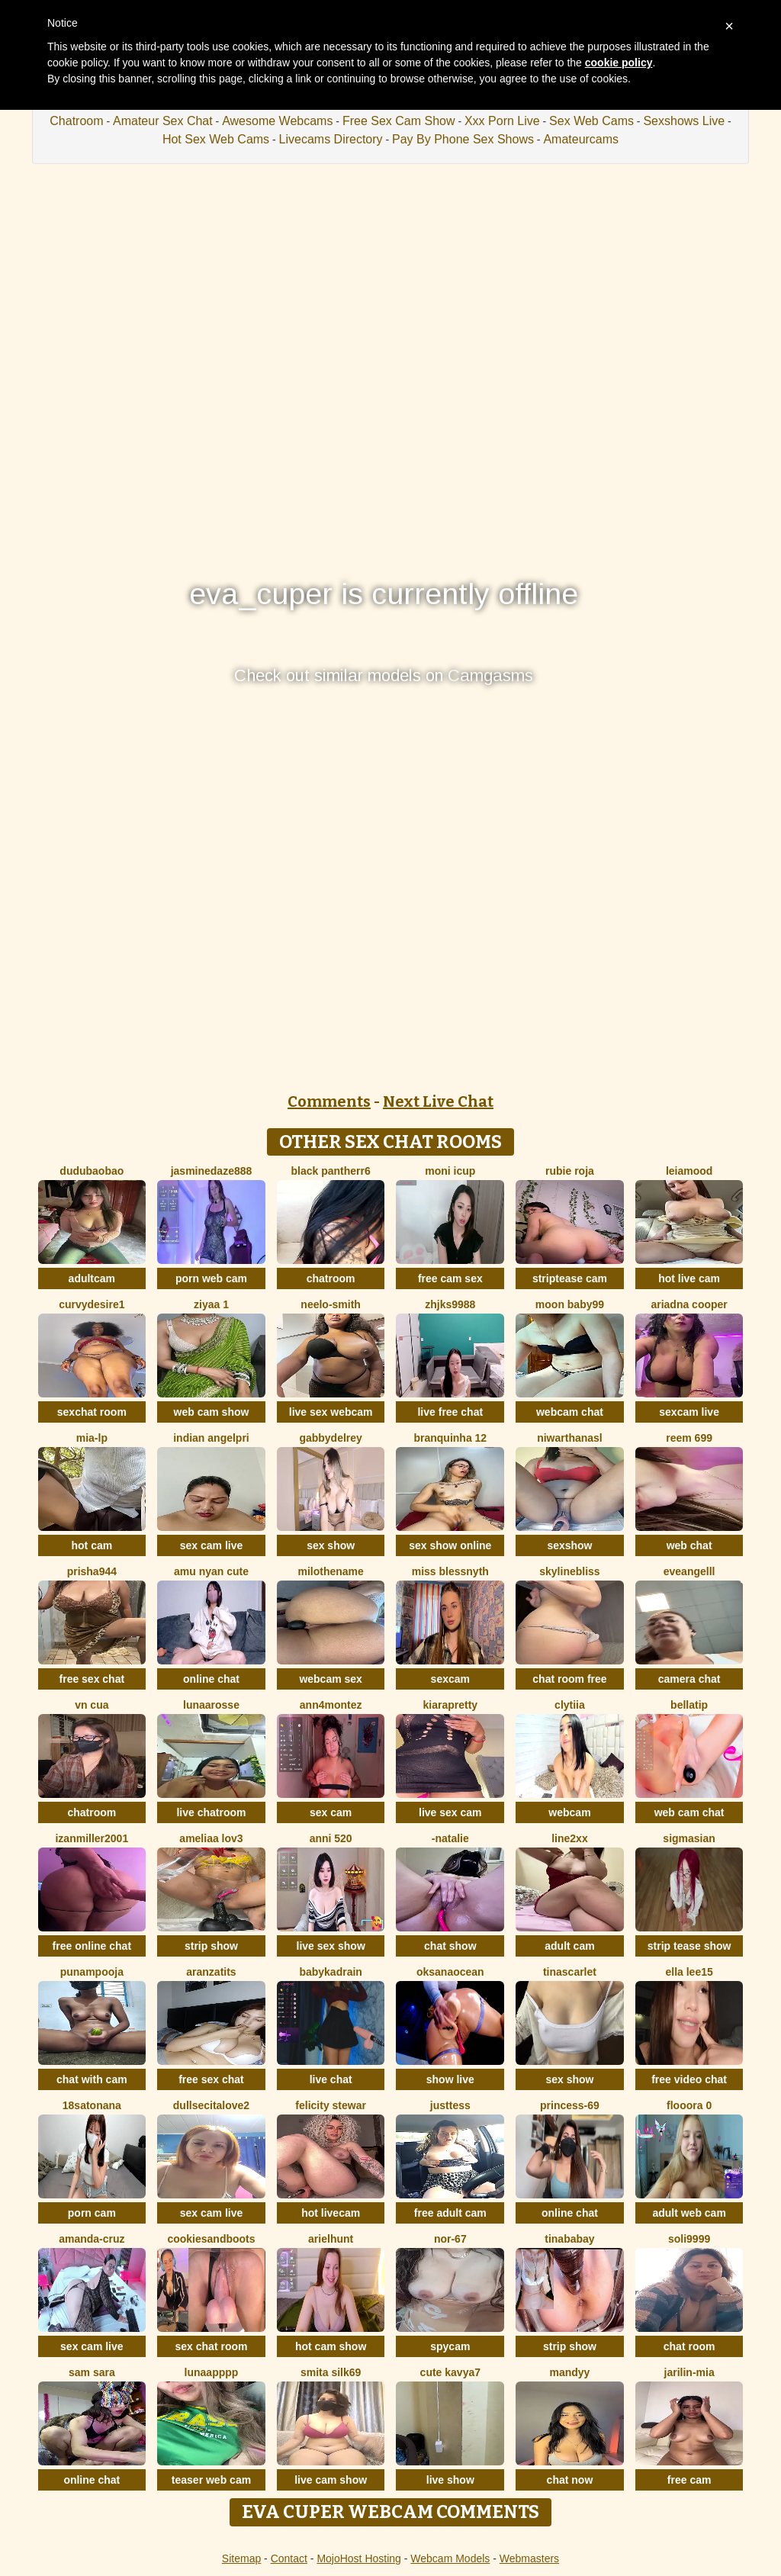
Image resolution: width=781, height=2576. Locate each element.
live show (450, 2480)
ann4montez (331, 1705)
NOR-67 (450, 2239)
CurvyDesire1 (91, 1304)
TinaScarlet (569, 1972)
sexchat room (92, 1412)
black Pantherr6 (331, 1171)
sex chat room (211, 2346)
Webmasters (529, 2558)
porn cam (92, 2213)
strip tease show (689, 1946)
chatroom (331, 1278)
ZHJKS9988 (450, 1304)
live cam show (330, 2480)
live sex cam (450, 1812)
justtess (450, 2105)
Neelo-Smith (331, 1304)
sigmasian (689, 1838)
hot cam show (330, 2346)
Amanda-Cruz (91, 2239)
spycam (450, 2346)
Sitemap (241, 2558)
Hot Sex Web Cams (215, 139)
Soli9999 (689, 2239)
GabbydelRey (330, 1438)
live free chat (450, 1412)
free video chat (689, 2079)
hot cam (91, 1545)
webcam (569, 1812)
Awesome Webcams (277, 120)
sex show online (450, 1545)
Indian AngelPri (211, 1438)
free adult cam (450, 2213)
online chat (211, 1679)
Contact (289, 2558)
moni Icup (450, 1171)
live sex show (331, 1946)
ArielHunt (330, 2239)
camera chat (689, 1679)
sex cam (331, 1812)
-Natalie (450, 1838)
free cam (689, 2480)
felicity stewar (330, 2105)
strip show (211, 1946)
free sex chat (92, 1679)
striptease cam (569, 1278)
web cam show (211, 1412)
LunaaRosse (211, 1705)
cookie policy (619, 62)
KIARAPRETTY (450, 1705)
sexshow (569, 1545)
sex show (331, 1545)
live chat (331, 2079)
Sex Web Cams (591, 120)
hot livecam (330, 2213)
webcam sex (330, 1679)
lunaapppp (212, 2372)
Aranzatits (211, 1972)
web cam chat (689, 1812)
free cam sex (450, 1278)
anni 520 (331, 1838)
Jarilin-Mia (689, 2372)
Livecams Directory (331, 139)
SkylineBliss (569, 1571)
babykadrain (330, 1972)
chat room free (569, 1679)
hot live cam (689, 1278)
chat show (450, 1946)
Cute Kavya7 (450, 2372)
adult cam (569, 1946)
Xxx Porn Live (502, 120)
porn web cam (211, 1278)
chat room (689, 2346)
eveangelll (689, 1571)
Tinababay (569, 2239)
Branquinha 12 (450, 1438)
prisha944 (92, 1571)
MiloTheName (330, 1571)
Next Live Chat (438, 1101)
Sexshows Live (684, 120)
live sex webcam (331, 1412)
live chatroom (211, 1812)
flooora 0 (689, 2105)
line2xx (569, 1838)
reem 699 (689, 1438)
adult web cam (688, 2213)
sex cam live (211, 1545)
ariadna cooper (689, 1304)
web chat (689, 1545)
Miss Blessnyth (450, 1571)
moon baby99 (569, 1304)
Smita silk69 (331, 2372)
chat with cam (91, 2079)
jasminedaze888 (211, 1171)
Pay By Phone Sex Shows (463, 139)
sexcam (450, 1679)
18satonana (92, 2105)
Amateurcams (581, 139)
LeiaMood (689, 1171)
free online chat (92, 1946)
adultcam (92, 1278)
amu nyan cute (211, 1571)
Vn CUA (91, 1705)
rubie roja (569, 1171)
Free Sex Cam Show (398, 120)
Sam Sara (92, 2372)
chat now (570, 2480)
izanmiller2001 (91, 1838)
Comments (329, 1101)
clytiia (569, 1705)
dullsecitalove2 (211, 2105)
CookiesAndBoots (211, 2239)
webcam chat (569, 1412)
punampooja (92, 1972)
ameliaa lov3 (211, 1838)
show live (450, 2079)
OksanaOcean (450, 1972)
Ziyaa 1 (211, 1304)
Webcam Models (450, 2558)
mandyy (569, 2372)
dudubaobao (91, 1171)
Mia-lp (92, 1438)
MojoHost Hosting (359, 2558)
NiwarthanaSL (570, 1438)
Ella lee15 (688, 1972)
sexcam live (689, 1412)
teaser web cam (211, 2480)
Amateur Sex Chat (163, 120)
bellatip (689, 1705)
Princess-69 (569, 2105)
